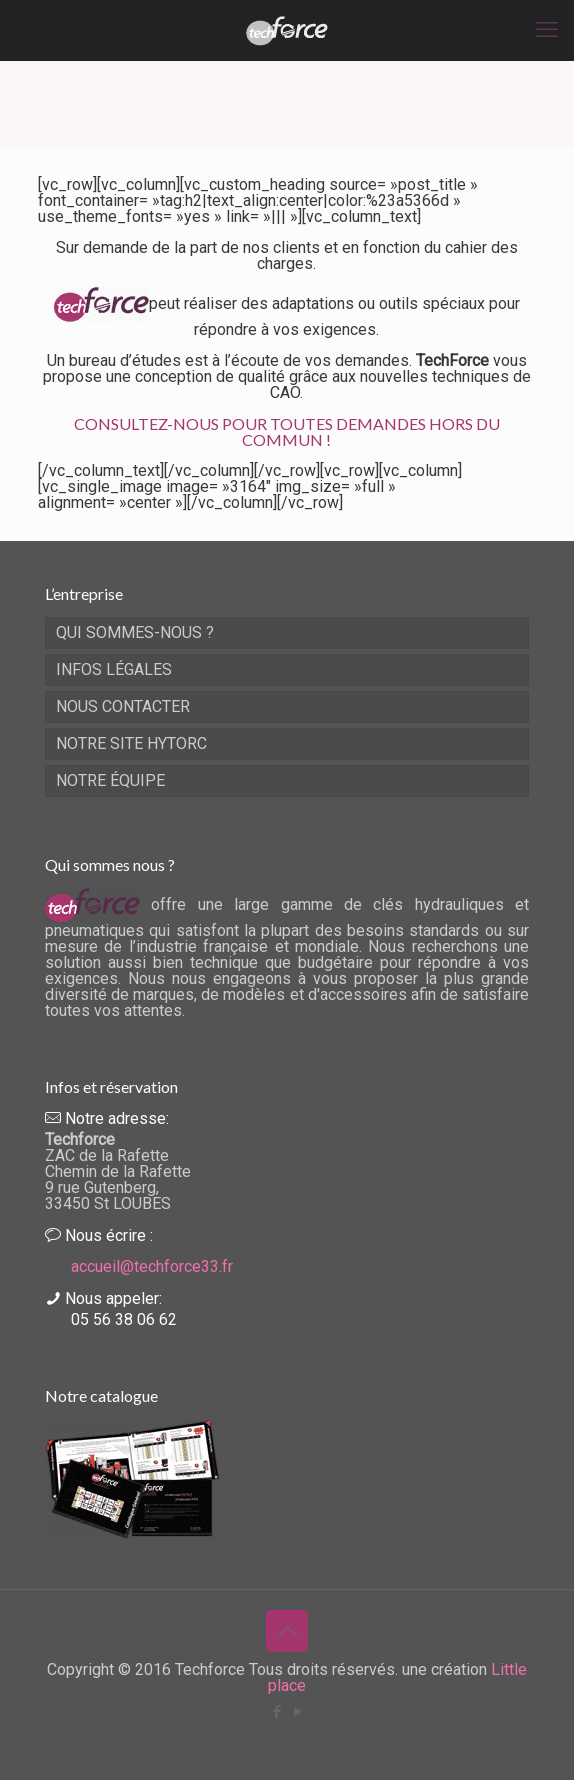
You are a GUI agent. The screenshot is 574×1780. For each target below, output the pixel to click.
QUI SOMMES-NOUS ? (135, 632)
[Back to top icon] (287, 1631)
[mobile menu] (547, 30)
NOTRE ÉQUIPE (110, 780)
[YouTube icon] (297, 1712)
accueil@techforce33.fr (152, 1266)
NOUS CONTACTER (123, 706)
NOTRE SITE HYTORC (131, 743)
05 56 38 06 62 (124, 1319)
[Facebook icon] (276, 1712)
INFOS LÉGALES (114, 669)
